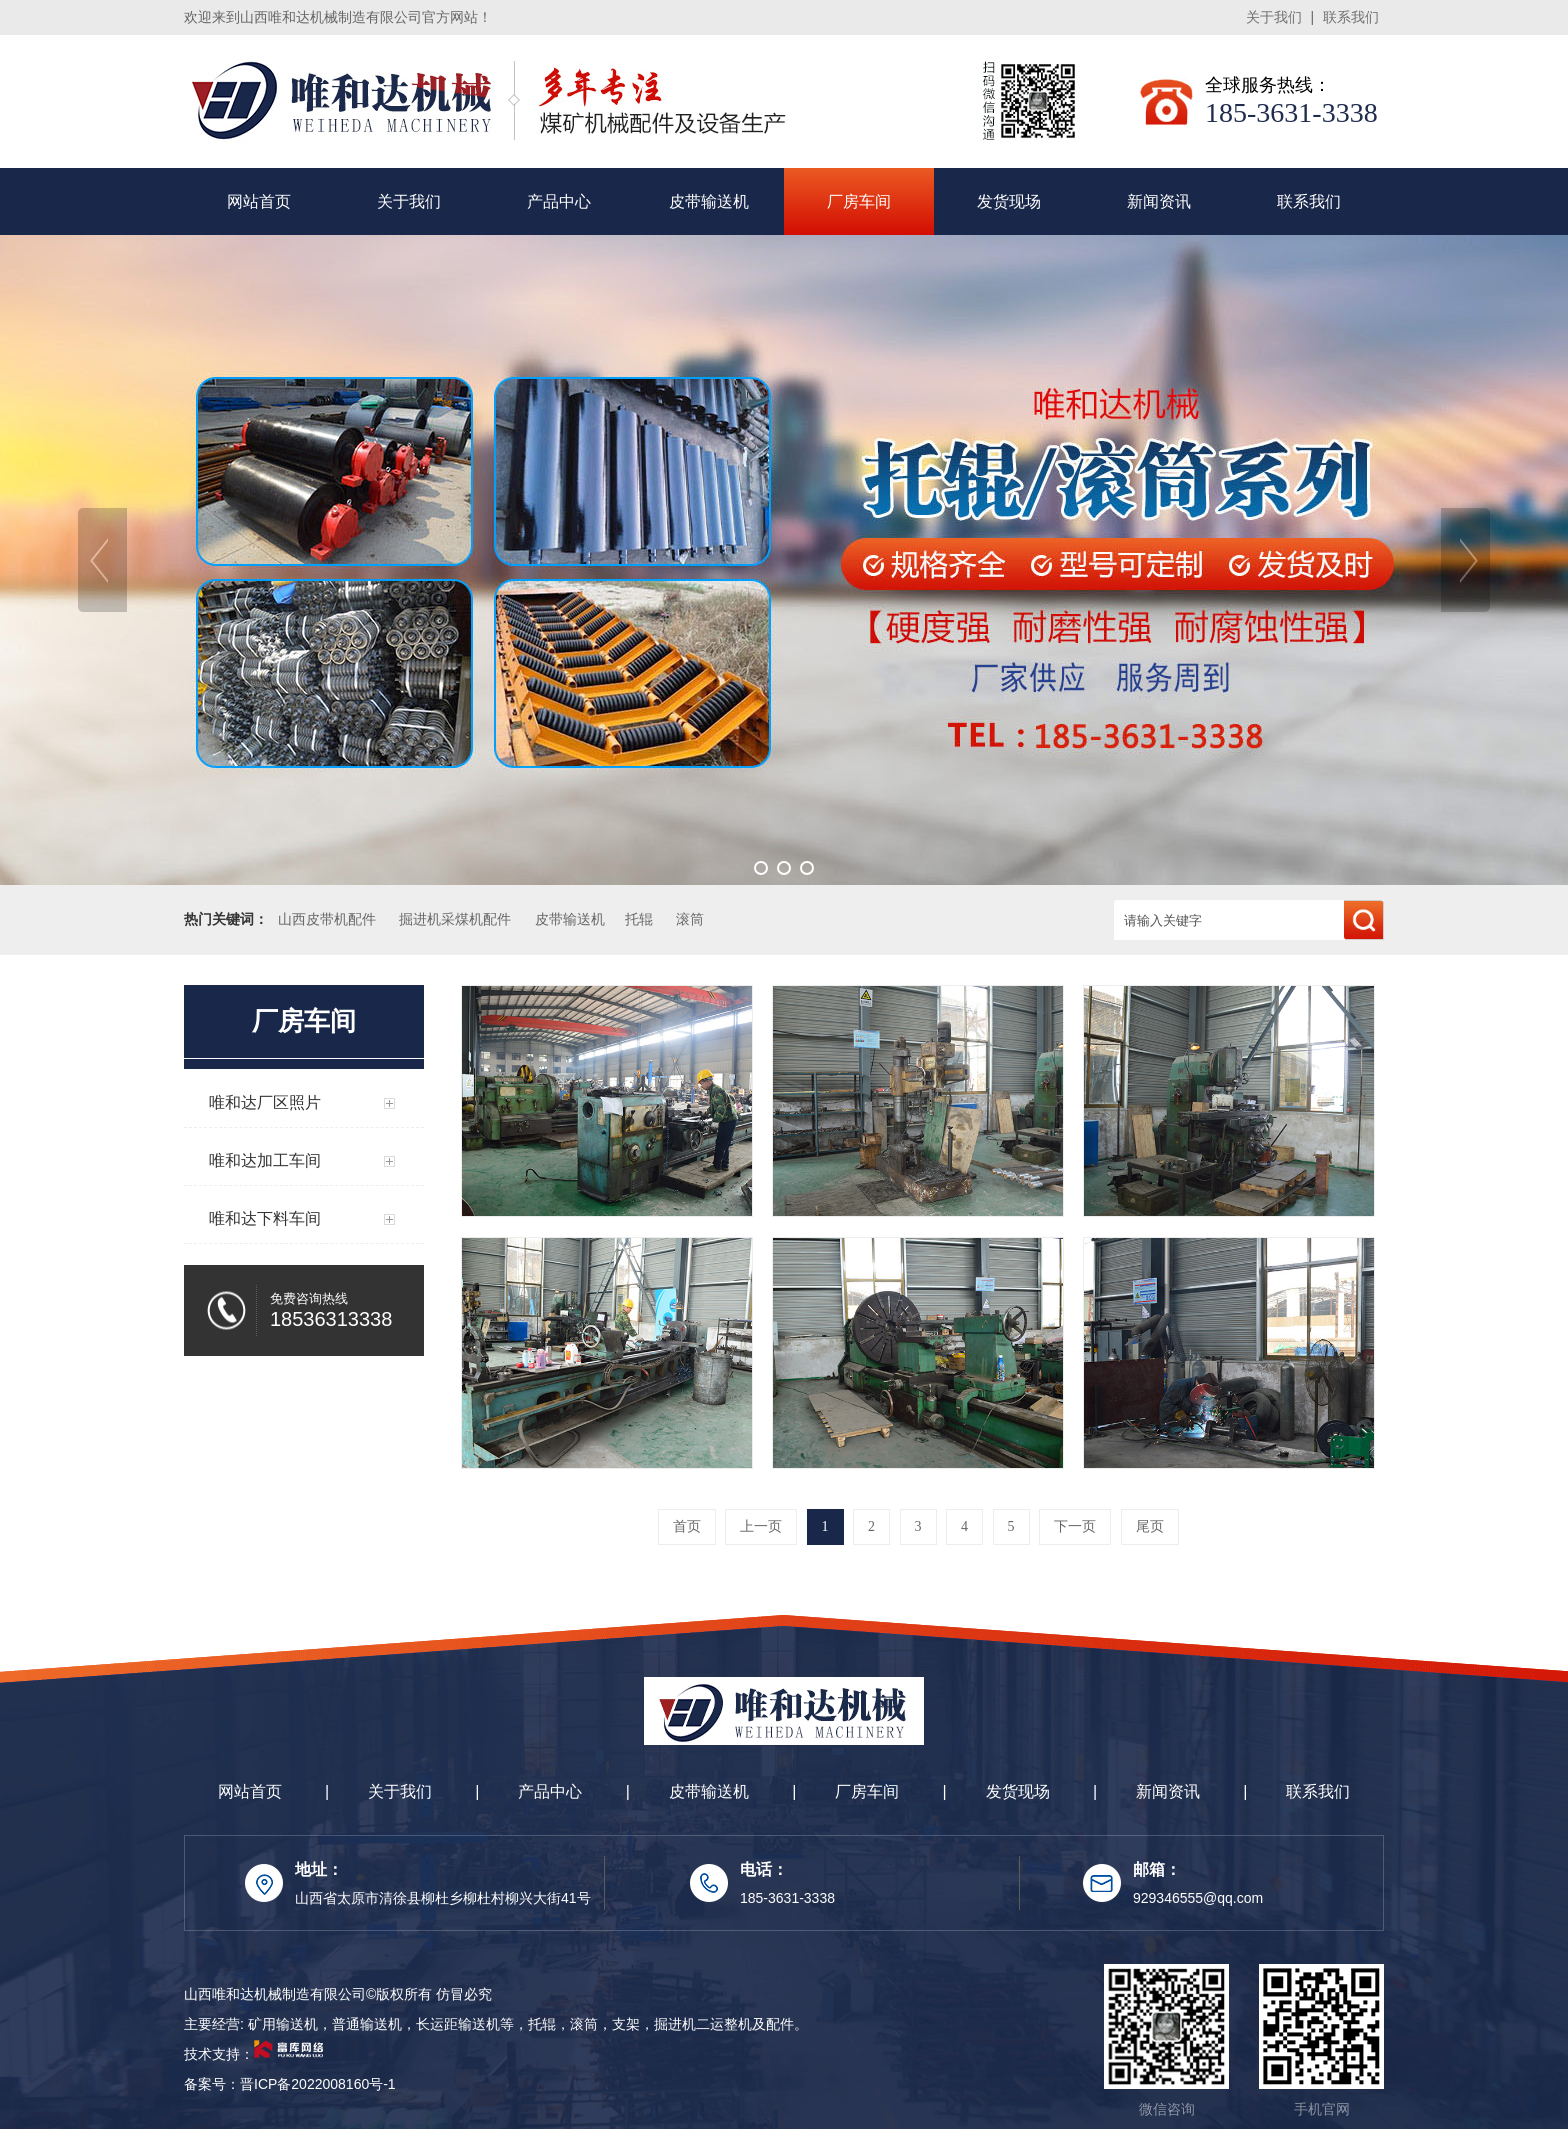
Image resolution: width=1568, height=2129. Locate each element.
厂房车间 (859, 201)
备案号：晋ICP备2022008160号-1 (290, 2084)
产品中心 (559, 201)
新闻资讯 (1159, 201)
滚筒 (690, 919)
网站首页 (259, 201)
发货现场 (1009, 201)
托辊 (639, 919)
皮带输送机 (709, 201)
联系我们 (1351, 17)
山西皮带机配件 (327, 919)
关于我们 (1274, 17)
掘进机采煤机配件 (455, 919)
